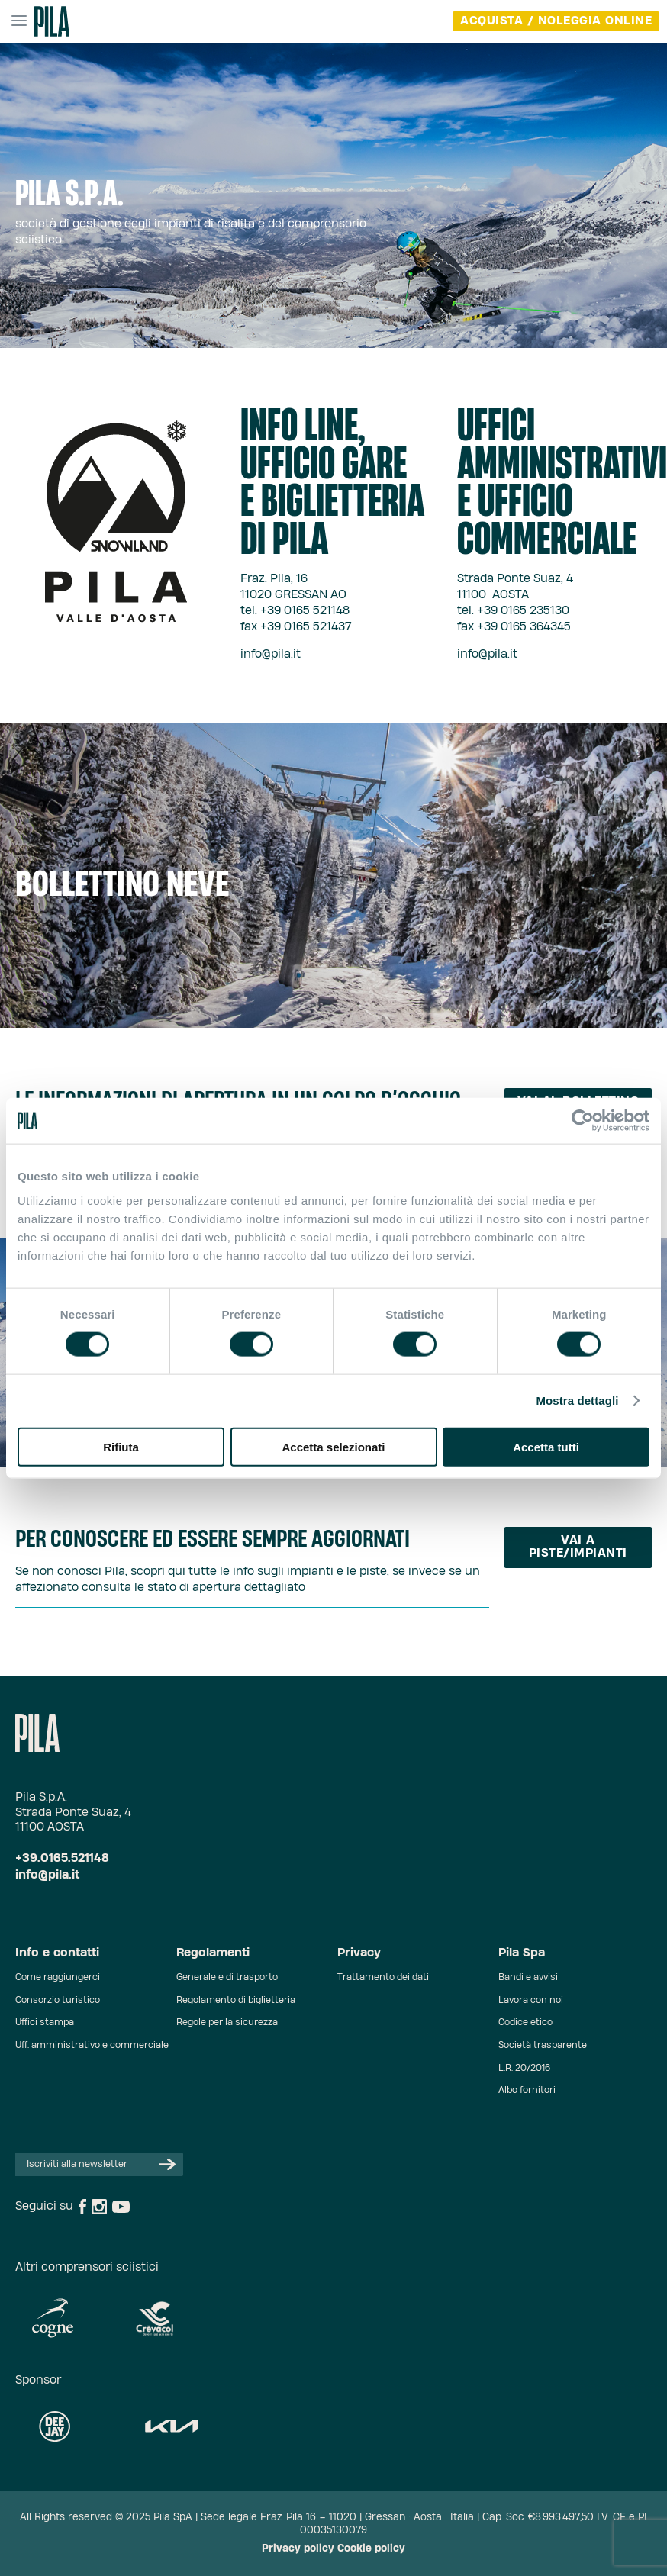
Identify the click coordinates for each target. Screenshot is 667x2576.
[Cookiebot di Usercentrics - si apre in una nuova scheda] (582, 1120)
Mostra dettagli (577, 1400)
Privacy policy (298, 2549)
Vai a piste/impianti (578, 1546)
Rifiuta (121, 1446)
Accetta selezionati (333, 1446)
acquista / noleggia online (556, 21)
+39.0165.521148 (62, 1858)
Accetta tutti (546, 1446)
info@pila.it (270, 654)
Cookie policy (371, 2549)
